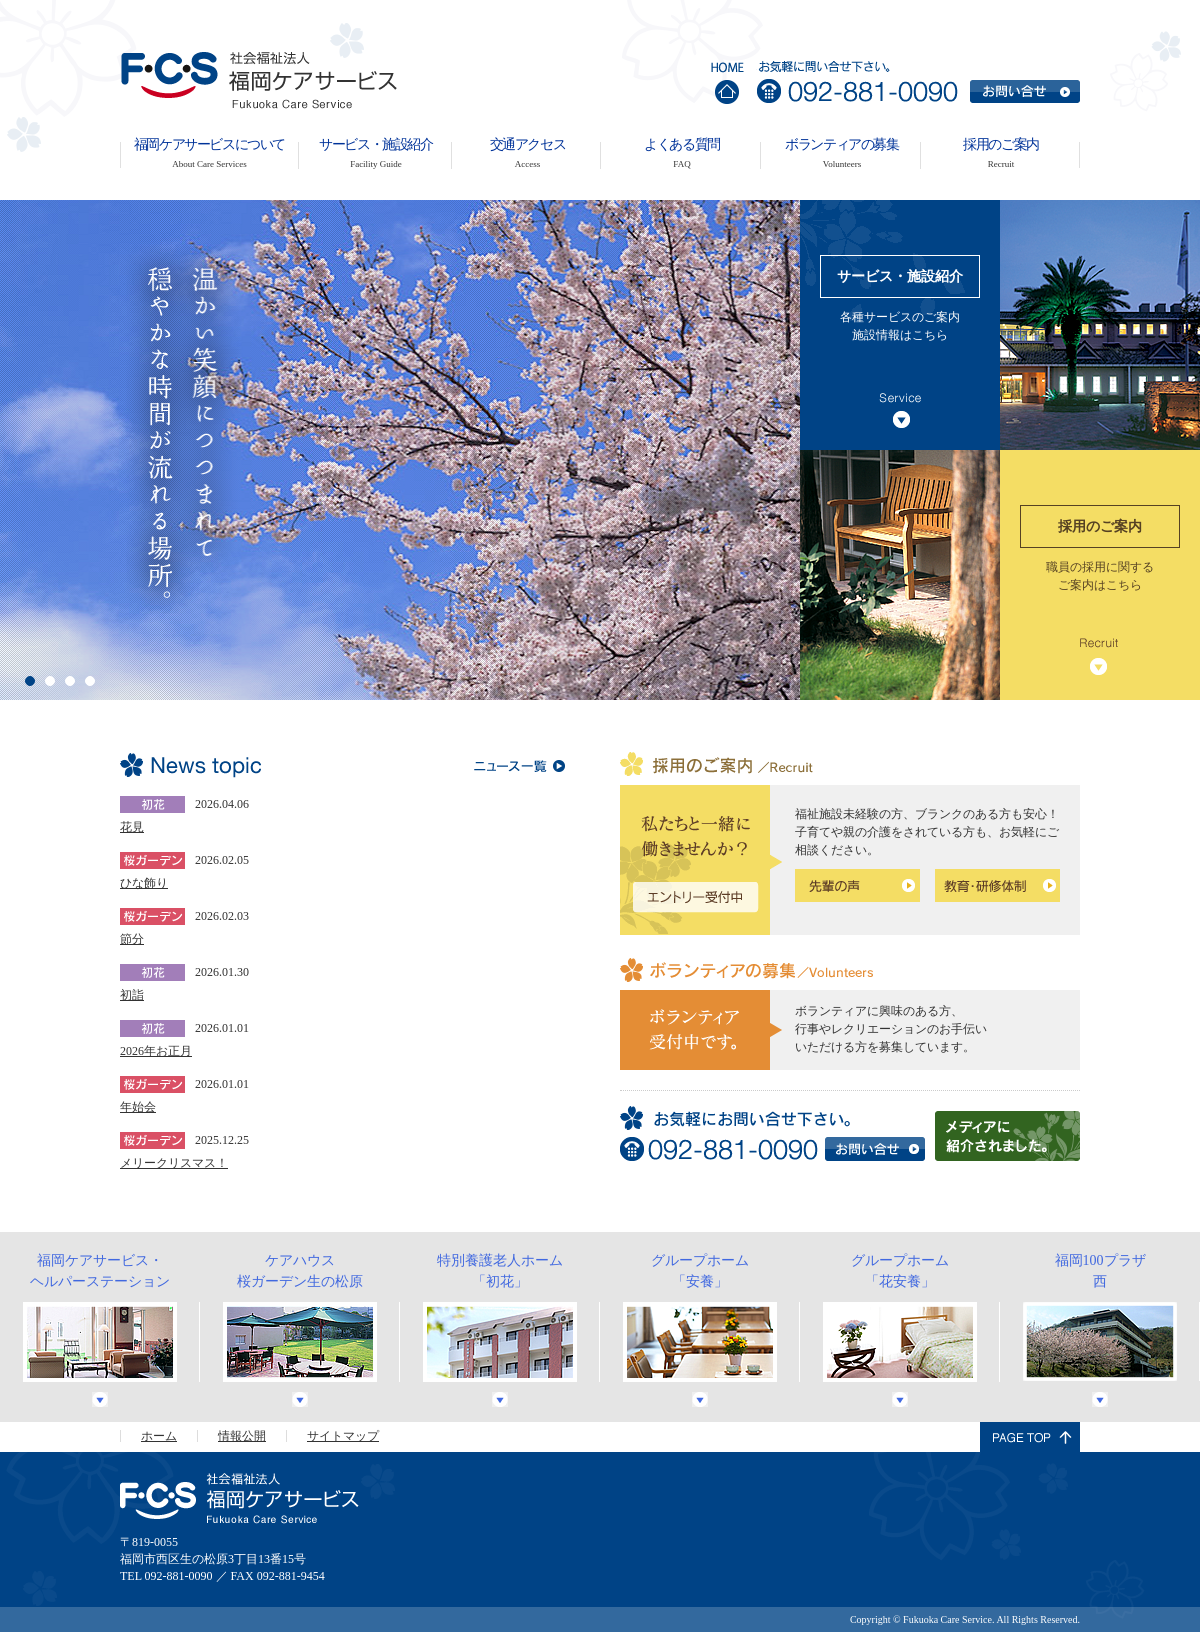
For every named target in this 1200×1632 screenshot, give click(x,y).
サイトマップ (343, 1436)
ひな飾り (144, 883)
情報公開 (242, 1436)
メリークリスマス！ (174, 1163)
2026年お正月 (156, 1051)
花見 (132, 827)
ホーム (159, 1436)
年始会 (138, 1107)
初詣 (132, 995)
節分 (132, 939)
